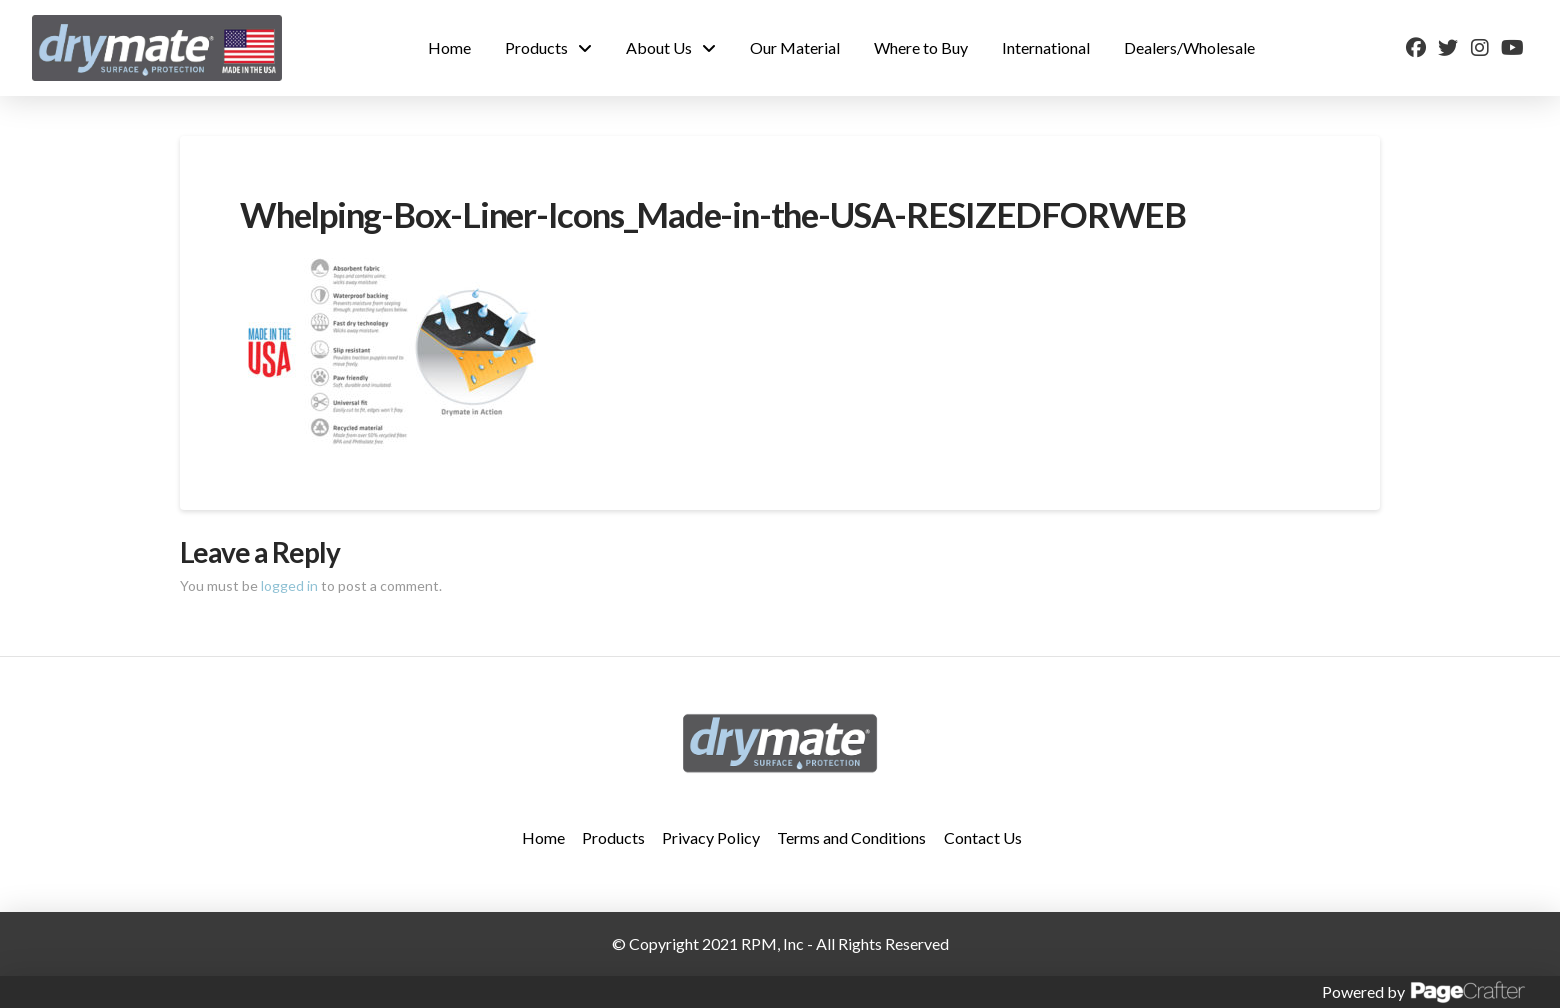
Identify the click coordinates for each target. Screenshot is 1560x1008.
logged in (289, 585)
